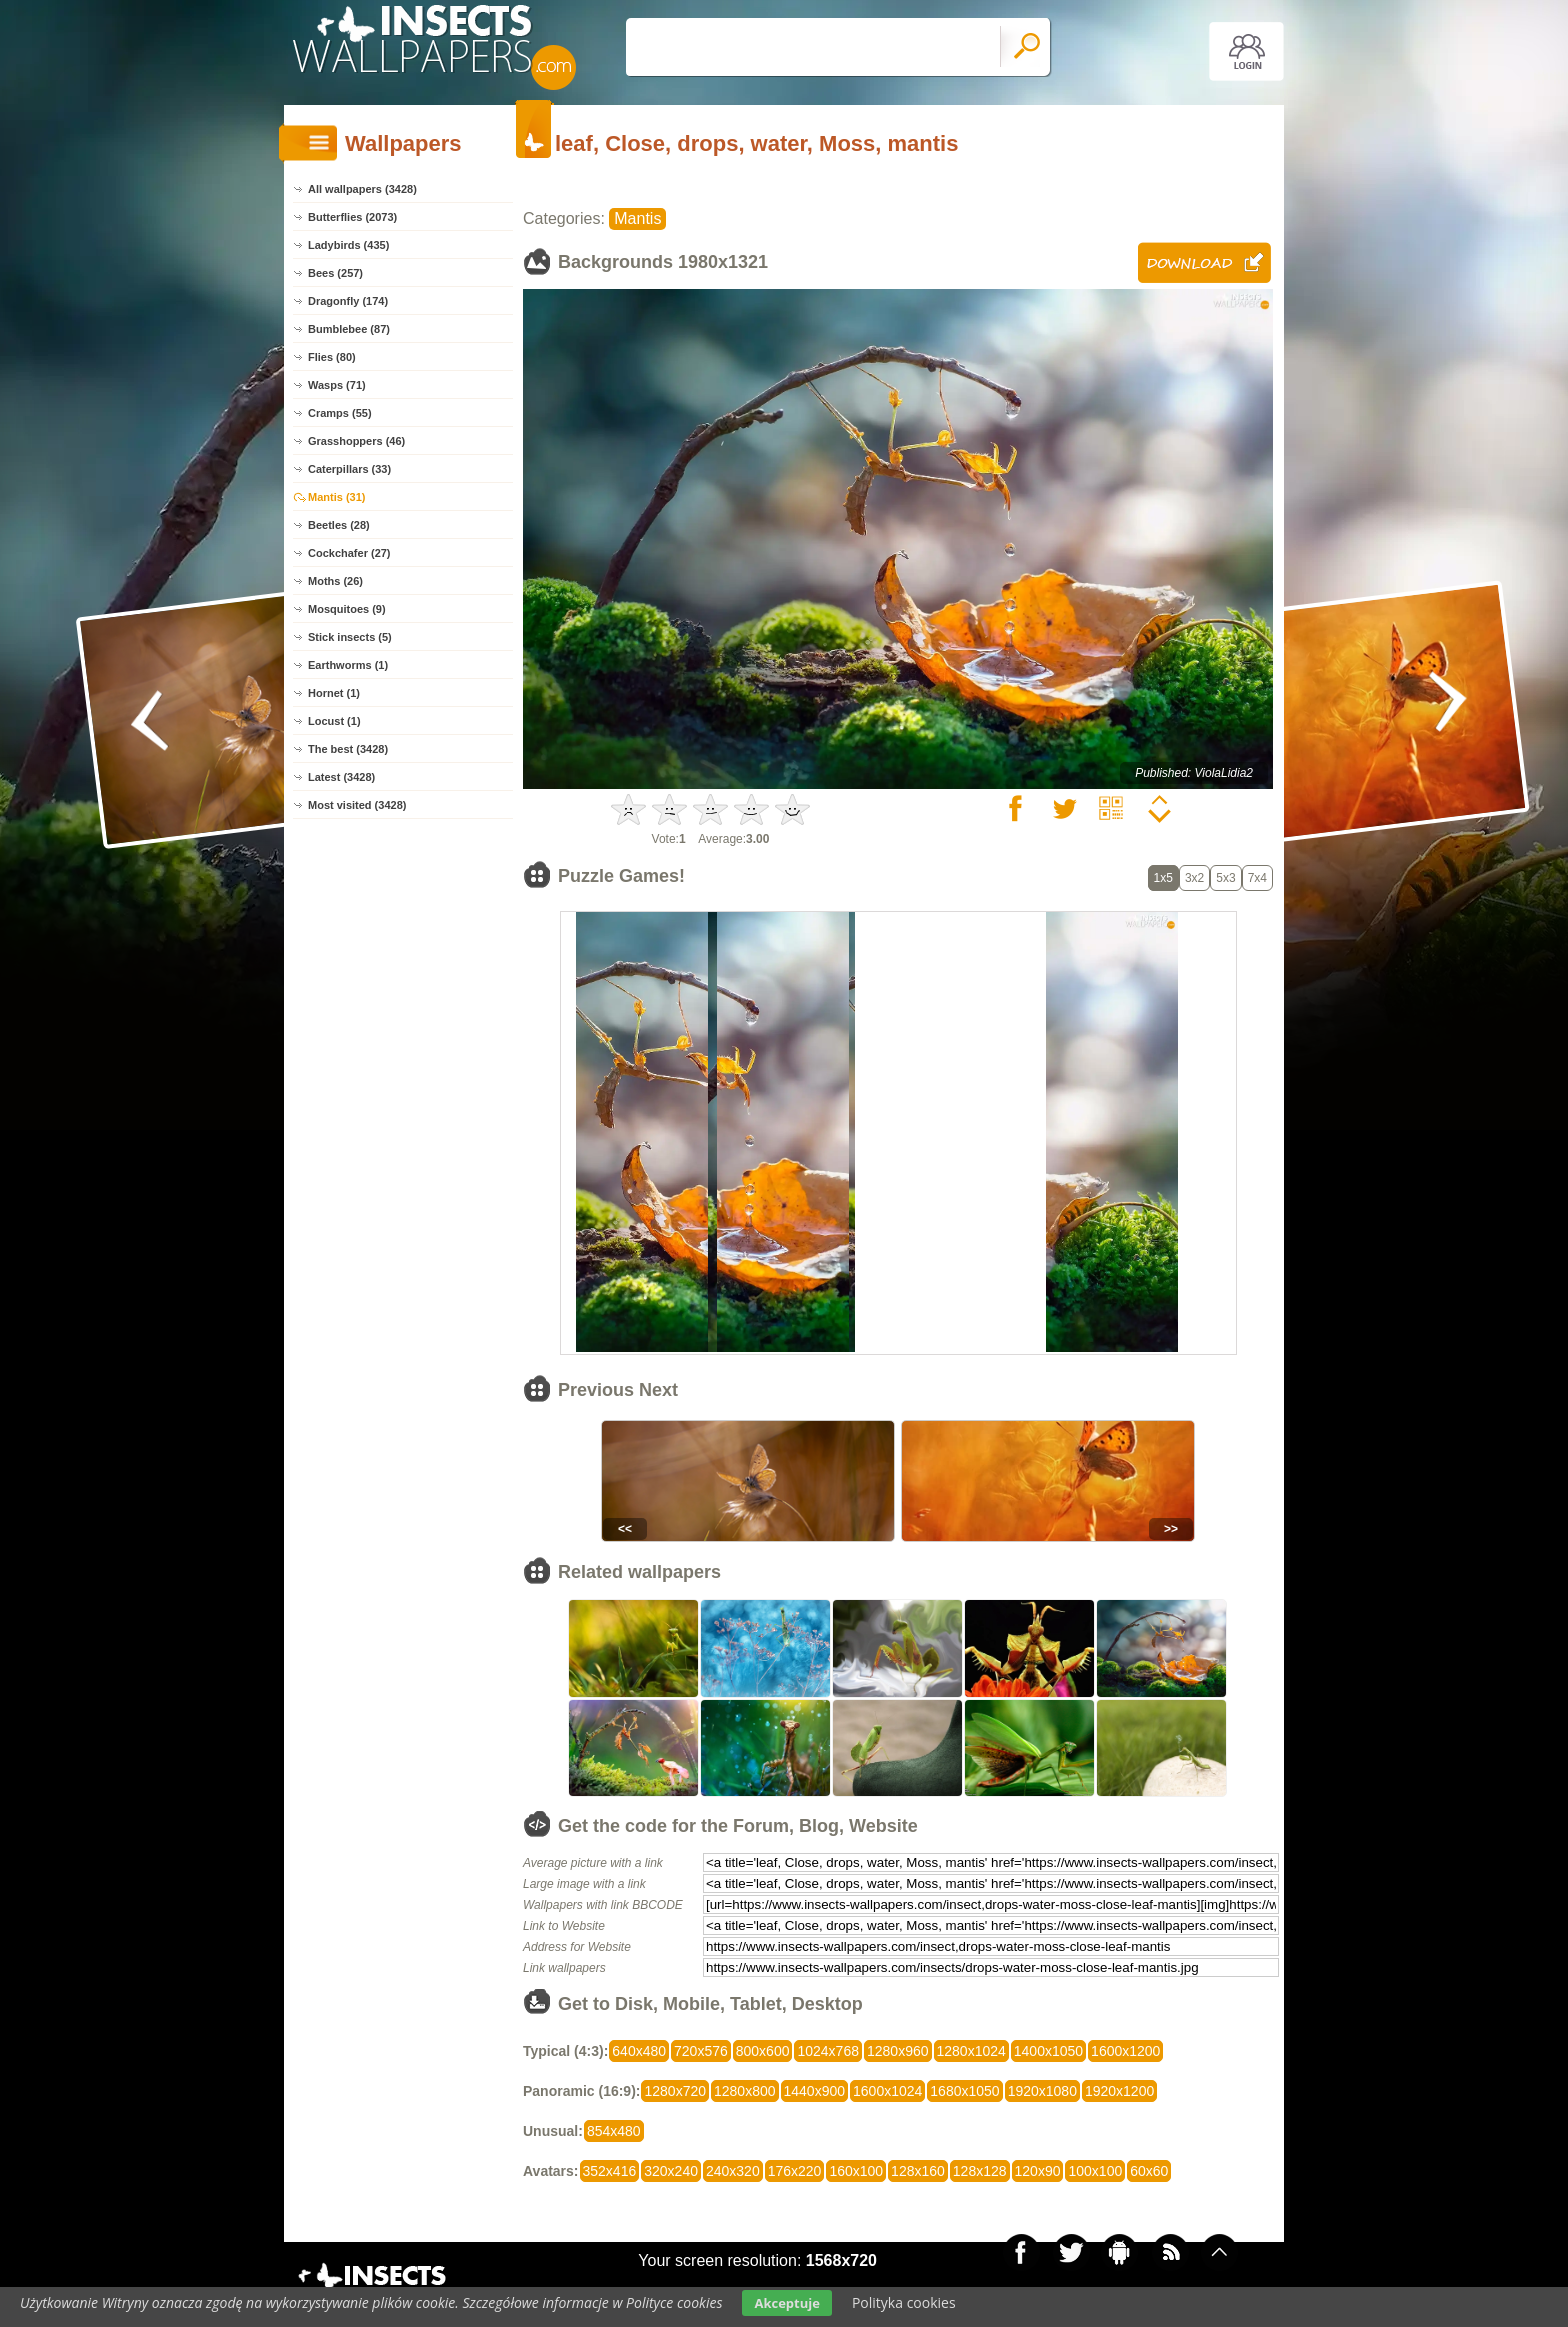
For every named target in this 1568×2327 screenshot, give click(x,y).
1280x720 (675, 2091)
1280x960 (898, 2051)
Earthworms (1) (348, 665)
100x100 (1095, 2171)
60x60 (1149, 2171)
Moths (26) (335, 581)
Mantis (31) (336, 497)
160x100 (856, 2171)
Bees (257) (335, 273)
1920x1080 (1042, 2091)
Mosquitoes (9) (347, 609)
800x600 (763, 2051)
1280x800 (745, 2091)
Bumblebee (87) (349, 329)
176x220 (795, 2171)
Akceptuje (786, 2303)
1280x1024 (971, 2051)
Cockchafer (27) (349, 553)
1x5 (1163, 878)
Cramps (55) (340, 413)
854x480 (614, 2131)
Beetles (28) (339, 525)
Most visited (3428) (357, 805)
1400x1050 (1048, 2051)
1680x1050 (964, 2091)
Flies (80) (332, 357)
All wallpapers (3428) (362, 189)
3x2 (1194, 878)
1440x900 (815, 2091)
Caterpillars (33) (349, 469)
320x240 (671, 2171)
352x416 (610, 2171)
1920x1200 (1119, 2091)
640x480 (639, 2051)
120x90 (1038, 2171)
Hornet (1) (334, 693)
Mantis (637, 218)
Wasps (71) (337, 385)
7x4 (1257, 878)
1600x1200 (1125, 2051)
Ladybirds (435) (348, 245)
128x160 (918, 2171)
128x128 (980, 2171)
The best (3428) (348, 749)
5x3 (1225, 878)
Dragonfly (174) (348, 301)
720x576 (701, 2051)
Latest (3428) (341, 777)
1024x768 (828, 2051)
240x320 (733, 2171)
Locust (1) (334, 721)
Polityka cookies (904, 2302)
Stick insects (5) (350, 637)
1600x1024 (887, 2091)
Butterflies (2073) (352, 217)
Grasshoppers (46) (356, 441)
